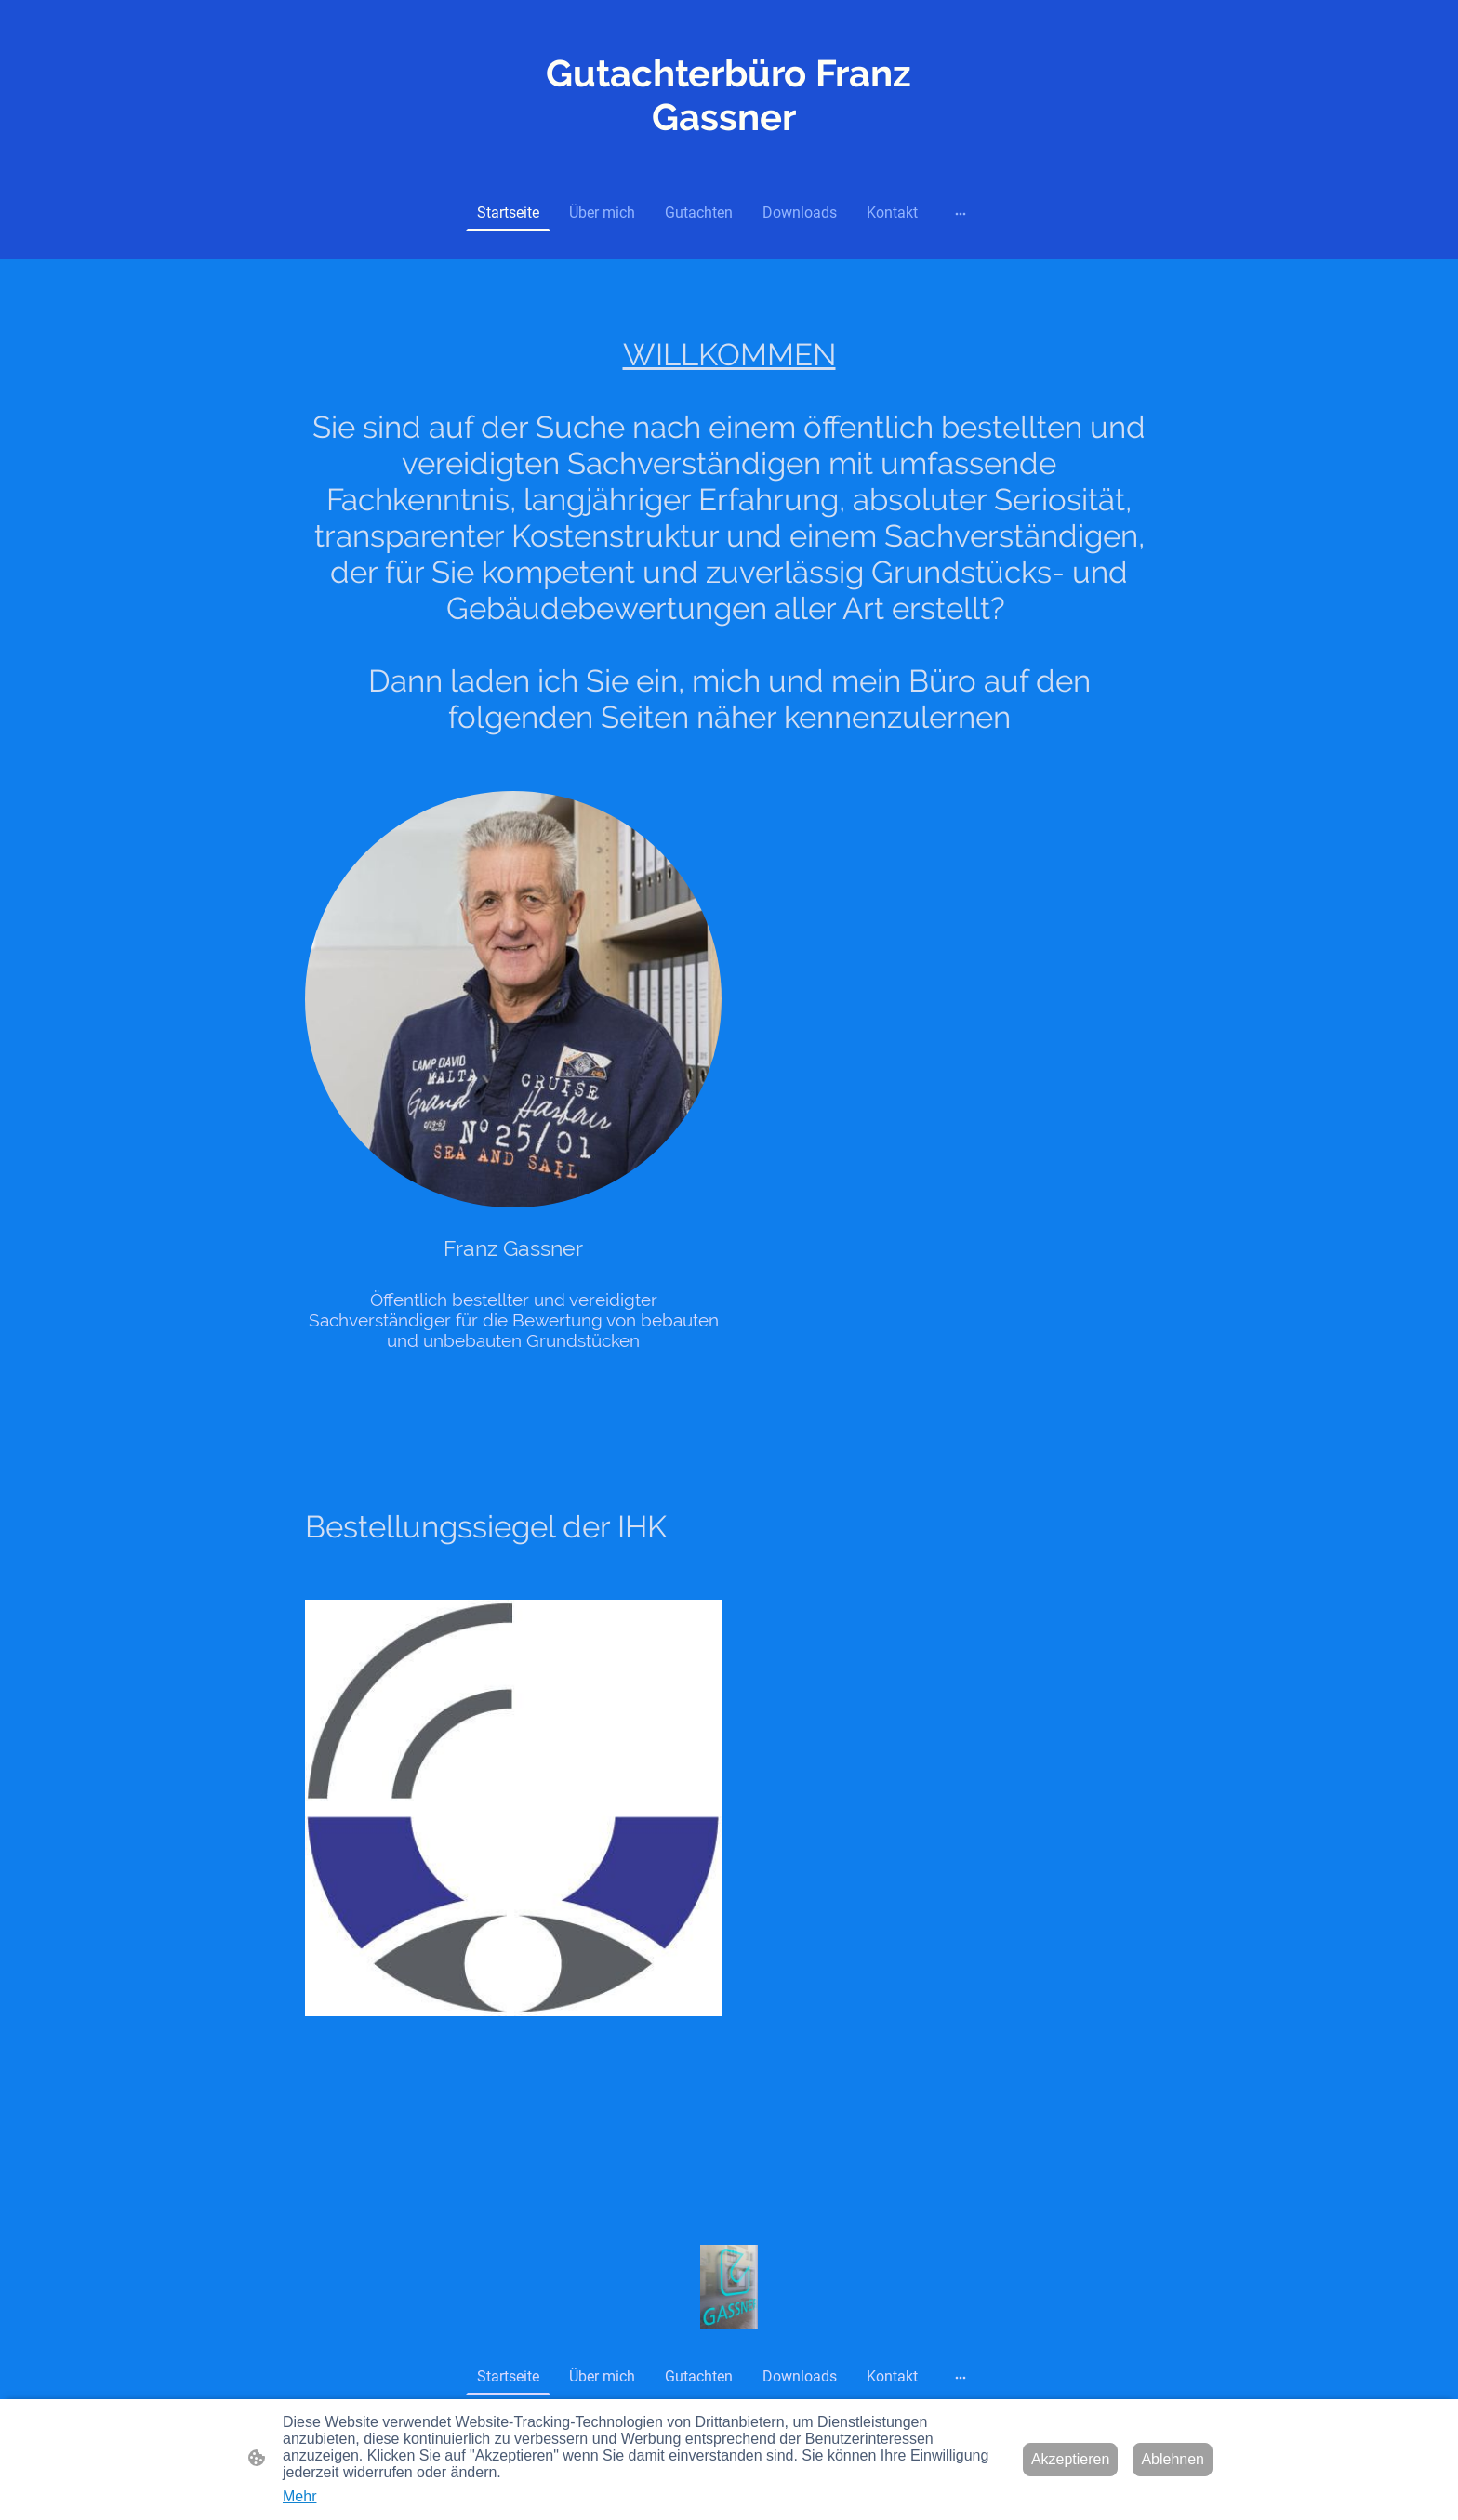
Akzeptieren (1070, 2459)
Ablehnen (1172, 2459)
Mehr (299, 2496)
